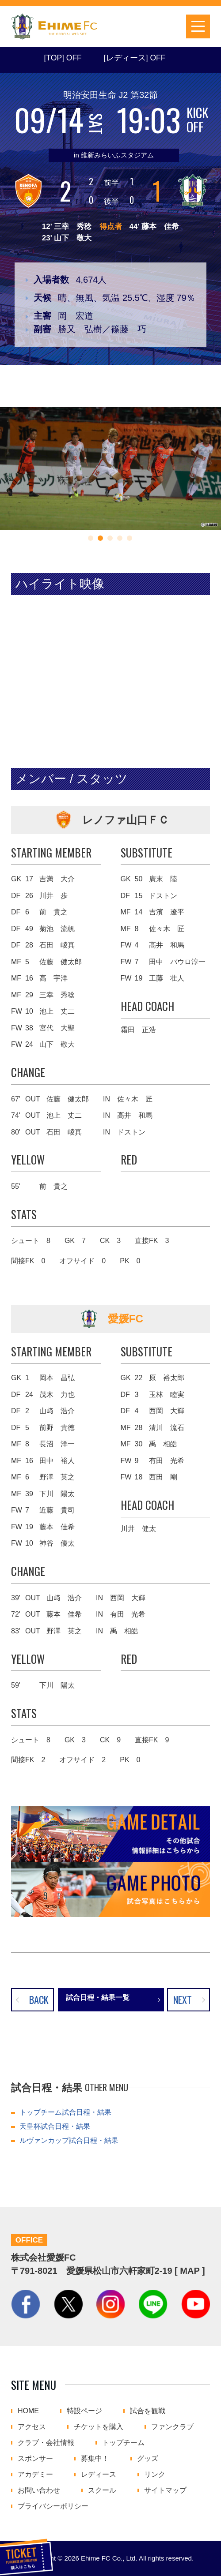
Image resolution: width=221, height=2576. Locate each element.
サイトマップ (165, 2490)
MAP (189, 2271)
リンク (154, 2474)
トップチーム (123, 2442)
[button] (90, 538)
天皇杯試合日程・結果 (54, 2126)
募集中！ (95, 2458)
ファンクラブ (172, 2426)
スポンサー (35, 2458)
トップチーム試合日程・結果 (65, 2112)
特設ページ (84, 2411)
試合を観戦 (147, 2411)
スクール (102, 2490)
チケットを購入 (143, 26)
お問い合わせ (39, 2490)
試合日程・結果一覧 (98, 1997)
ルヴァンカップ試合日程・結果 (68, 2140)
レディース (98, 2474)
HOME (28, 2411)
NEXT (182, 1999)
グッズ (147, 2458)
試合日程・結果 (116, 26)
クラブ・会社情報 (46, 2442)
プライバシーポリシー (53, 2506)
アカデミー (35, 2474)
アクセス (32, 2426)
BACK (39, 1999)
